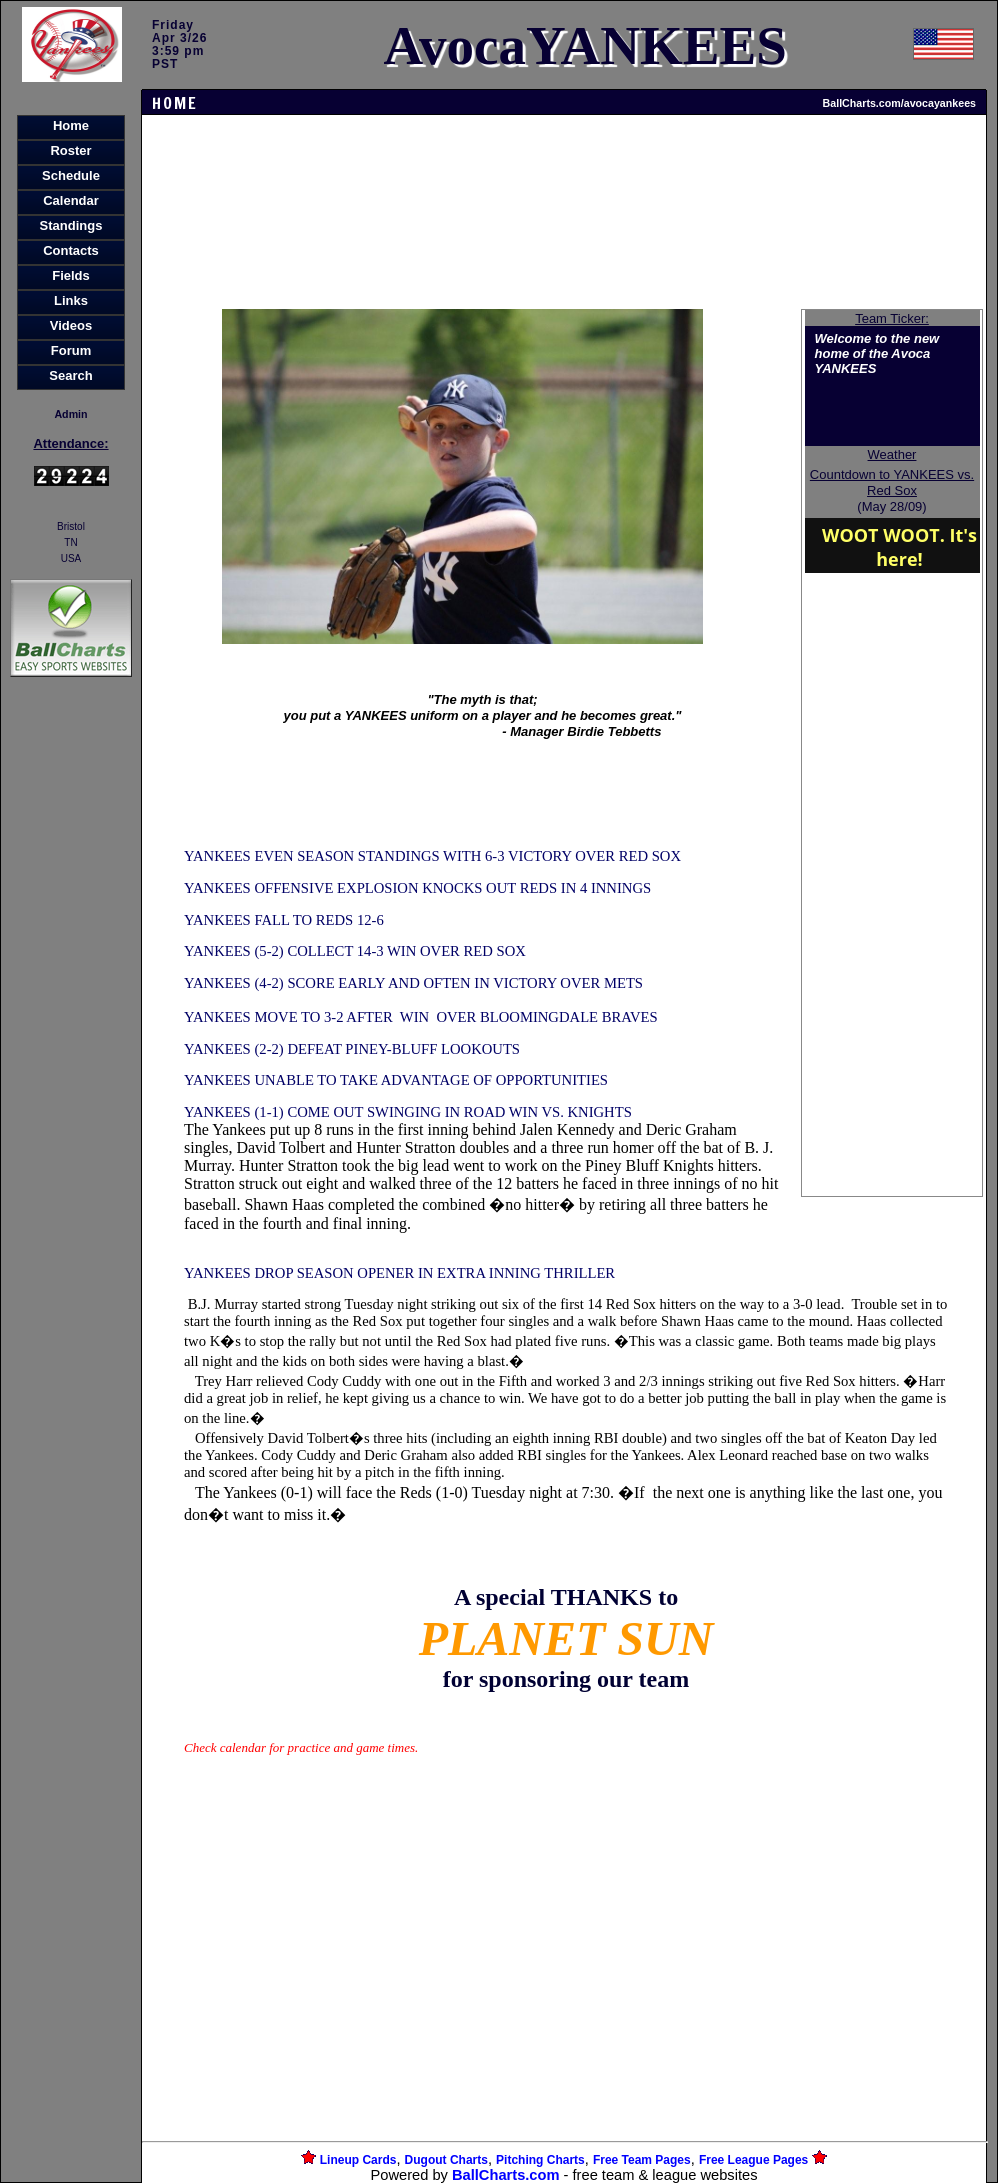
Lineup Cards (358, 2160)
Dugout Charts (446, 2160)
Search (70, 375)
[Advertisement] (71, 1026)
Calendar (71, 200)
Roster (70, 150)
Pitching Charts (540, 2160)
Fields (71, 275)
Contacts (71, 250)
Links (71, 300)
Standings (71, 225)
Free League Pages (753, 2160)
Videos (71, 325)
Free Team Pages (642, 2160)
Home (71, 125)
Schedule (71, 175)
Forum (71, 350)
